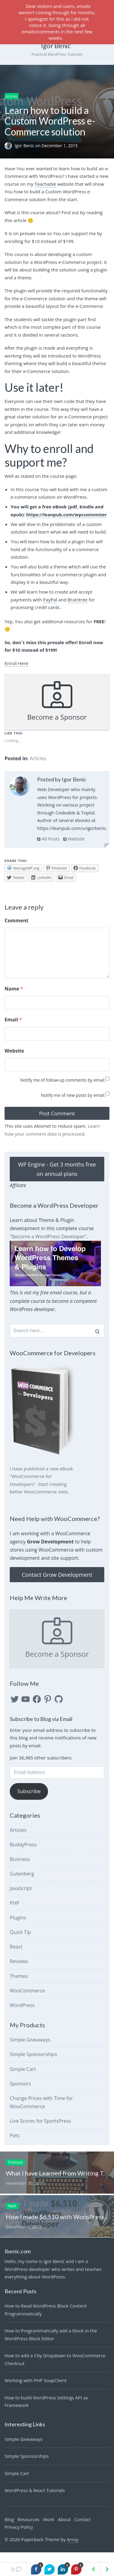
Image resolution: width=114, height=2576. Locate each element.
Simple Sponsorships (33, 2064)
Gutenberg (22, 1883)
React (16, 1956)
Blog (9, 2529)
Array (72, 2549)
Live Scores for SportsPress (40, 2130)
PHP (14, 1912)
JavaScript (21, 1898)
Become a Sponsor (57, 701)
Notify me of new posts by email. (73, 1105)
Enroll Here (16, 663)
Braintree (77, 600)
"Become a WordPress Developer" (48, 1246)
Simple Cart (23, 2078)
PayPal (50, 600)
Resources (29, 2529)
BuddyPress (23, 1854)
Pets (14, 2145)
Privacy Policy (19, 2537)
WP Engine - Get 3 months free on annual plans (57, 1178)
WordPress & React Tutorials (35, 2500)
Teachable (45, 184)
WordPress (22, 2015)
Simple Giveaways (30, 2049)
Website (74, 839)
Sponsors (20, 2093)
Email (13, 1029)
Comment (16, 920)
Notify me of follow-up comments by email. (62, 1090)
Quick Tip (20, 1942)
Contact (82, 2529)
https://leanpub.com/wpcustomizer (66, 514)
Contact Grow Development (57, 1584)
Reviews (19, 1971)
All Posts (48, 839)
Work (48, 2529)
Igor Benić (56, 46)
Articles (11, 96)
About (64, 2529)
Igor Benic (25, 145)
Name (14, 998)
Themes (19, 1985)
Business (20, 1868)
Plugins (18, 1927)
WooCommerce (27, 2000)
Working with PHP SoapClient (36, 2390)
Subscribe (29, 1800)
